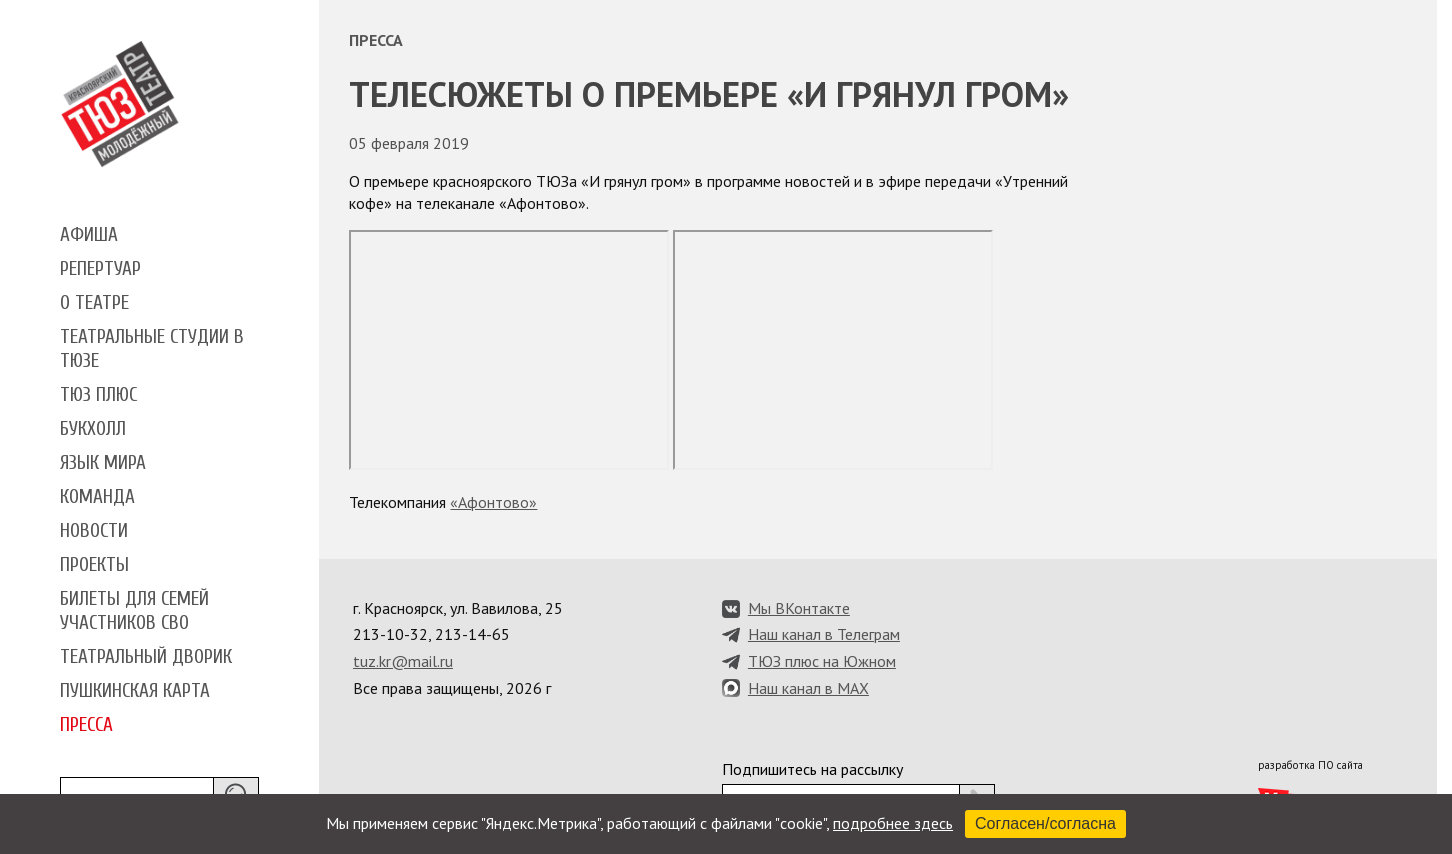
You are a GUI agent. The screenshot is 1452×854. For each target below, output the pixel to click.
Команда (97, 497)
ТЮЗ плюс (98, 395)
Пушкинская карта (135, 691)
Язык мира (103, 463)
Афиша (89, 235)
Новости (94, 531)
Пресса (86, 725)
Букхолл (93, 429)
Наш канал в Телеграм (824, 634)
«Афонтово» (493, 502)
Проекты (94, 565)
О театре (94, 303)
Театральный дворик (146, 657)
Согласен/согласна (1045, 823)
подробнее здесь (893, 823)
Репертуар (100, 269)
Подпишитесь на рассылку (812, 769)
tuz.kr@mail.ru (403, 661)
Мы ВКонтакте (799, 608)
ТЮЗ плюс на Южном (822, 661)
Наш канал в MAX (808, 688)
